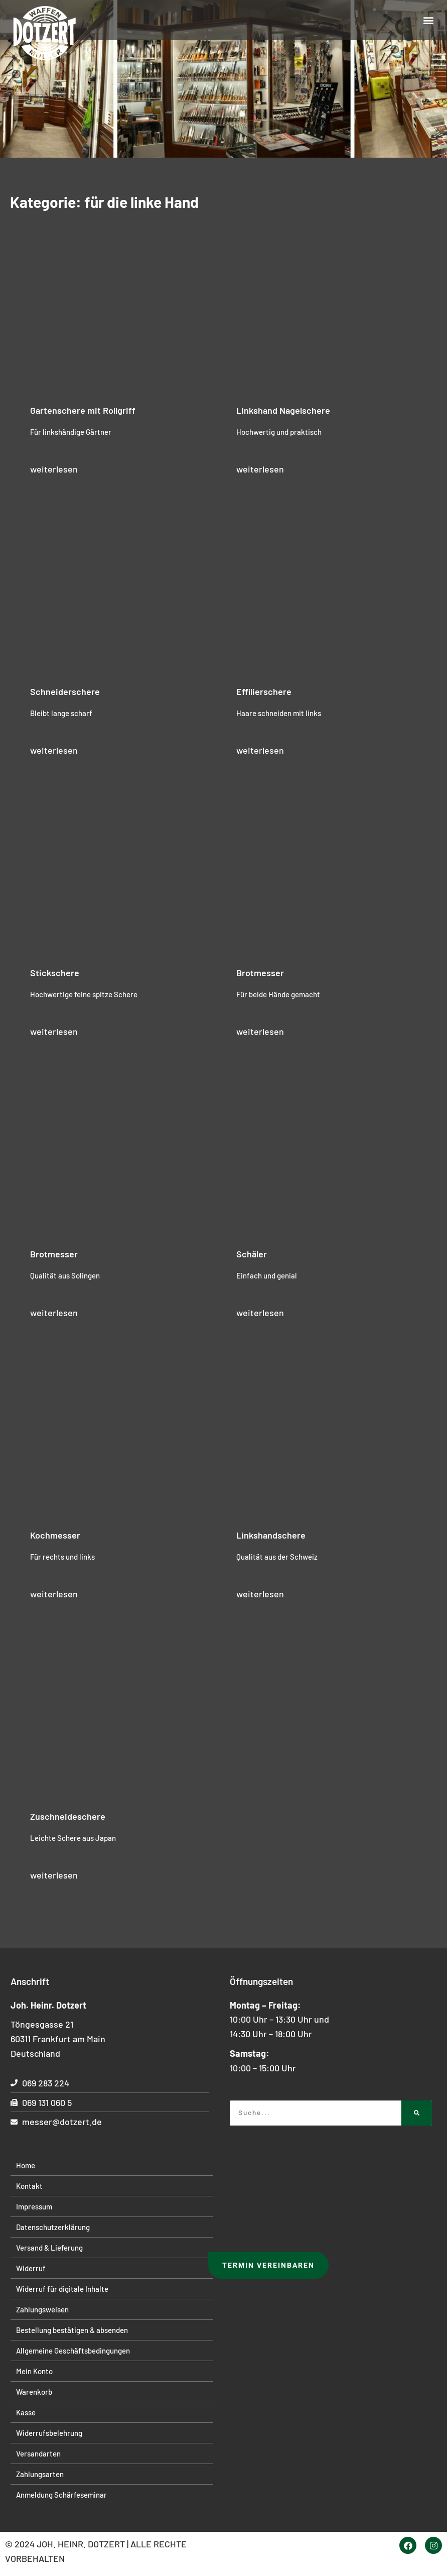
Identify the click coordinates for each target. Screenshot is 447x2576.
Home (25, 2165)
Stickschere (54, 972)
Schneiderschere (65, 691)
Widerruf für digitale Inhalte (62, 2288)
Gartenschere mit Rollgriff (82, 410)
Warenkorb (34, 2391)
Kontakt (29, 2185)
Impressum (34, 2206)
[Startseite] (45, 34)
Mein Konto (34, 2371)
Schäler (251, 1253)
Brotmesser (260, 972)
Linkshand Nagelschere (283, 410)
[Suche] (416, 2113)
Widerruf (31, 2268)
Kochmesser (55, 1535)
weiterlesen (54, 469)
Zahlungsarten (40, 2474)
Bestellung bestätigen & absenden (72, 2329)
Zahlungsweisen (42, 2309)
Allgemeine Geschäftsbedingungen (73, 2350)
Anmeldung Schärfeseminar (61, 2494)
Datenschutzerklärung (53, 2227)
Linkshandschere (271, 1535)
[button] (428, 20)
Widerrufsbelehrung (49, 2432)
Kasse (26, 2412)
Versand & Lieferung (49, 2247)
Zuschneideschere (67, 1816)
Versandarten (38, 2453)
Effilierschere (263, 691)
